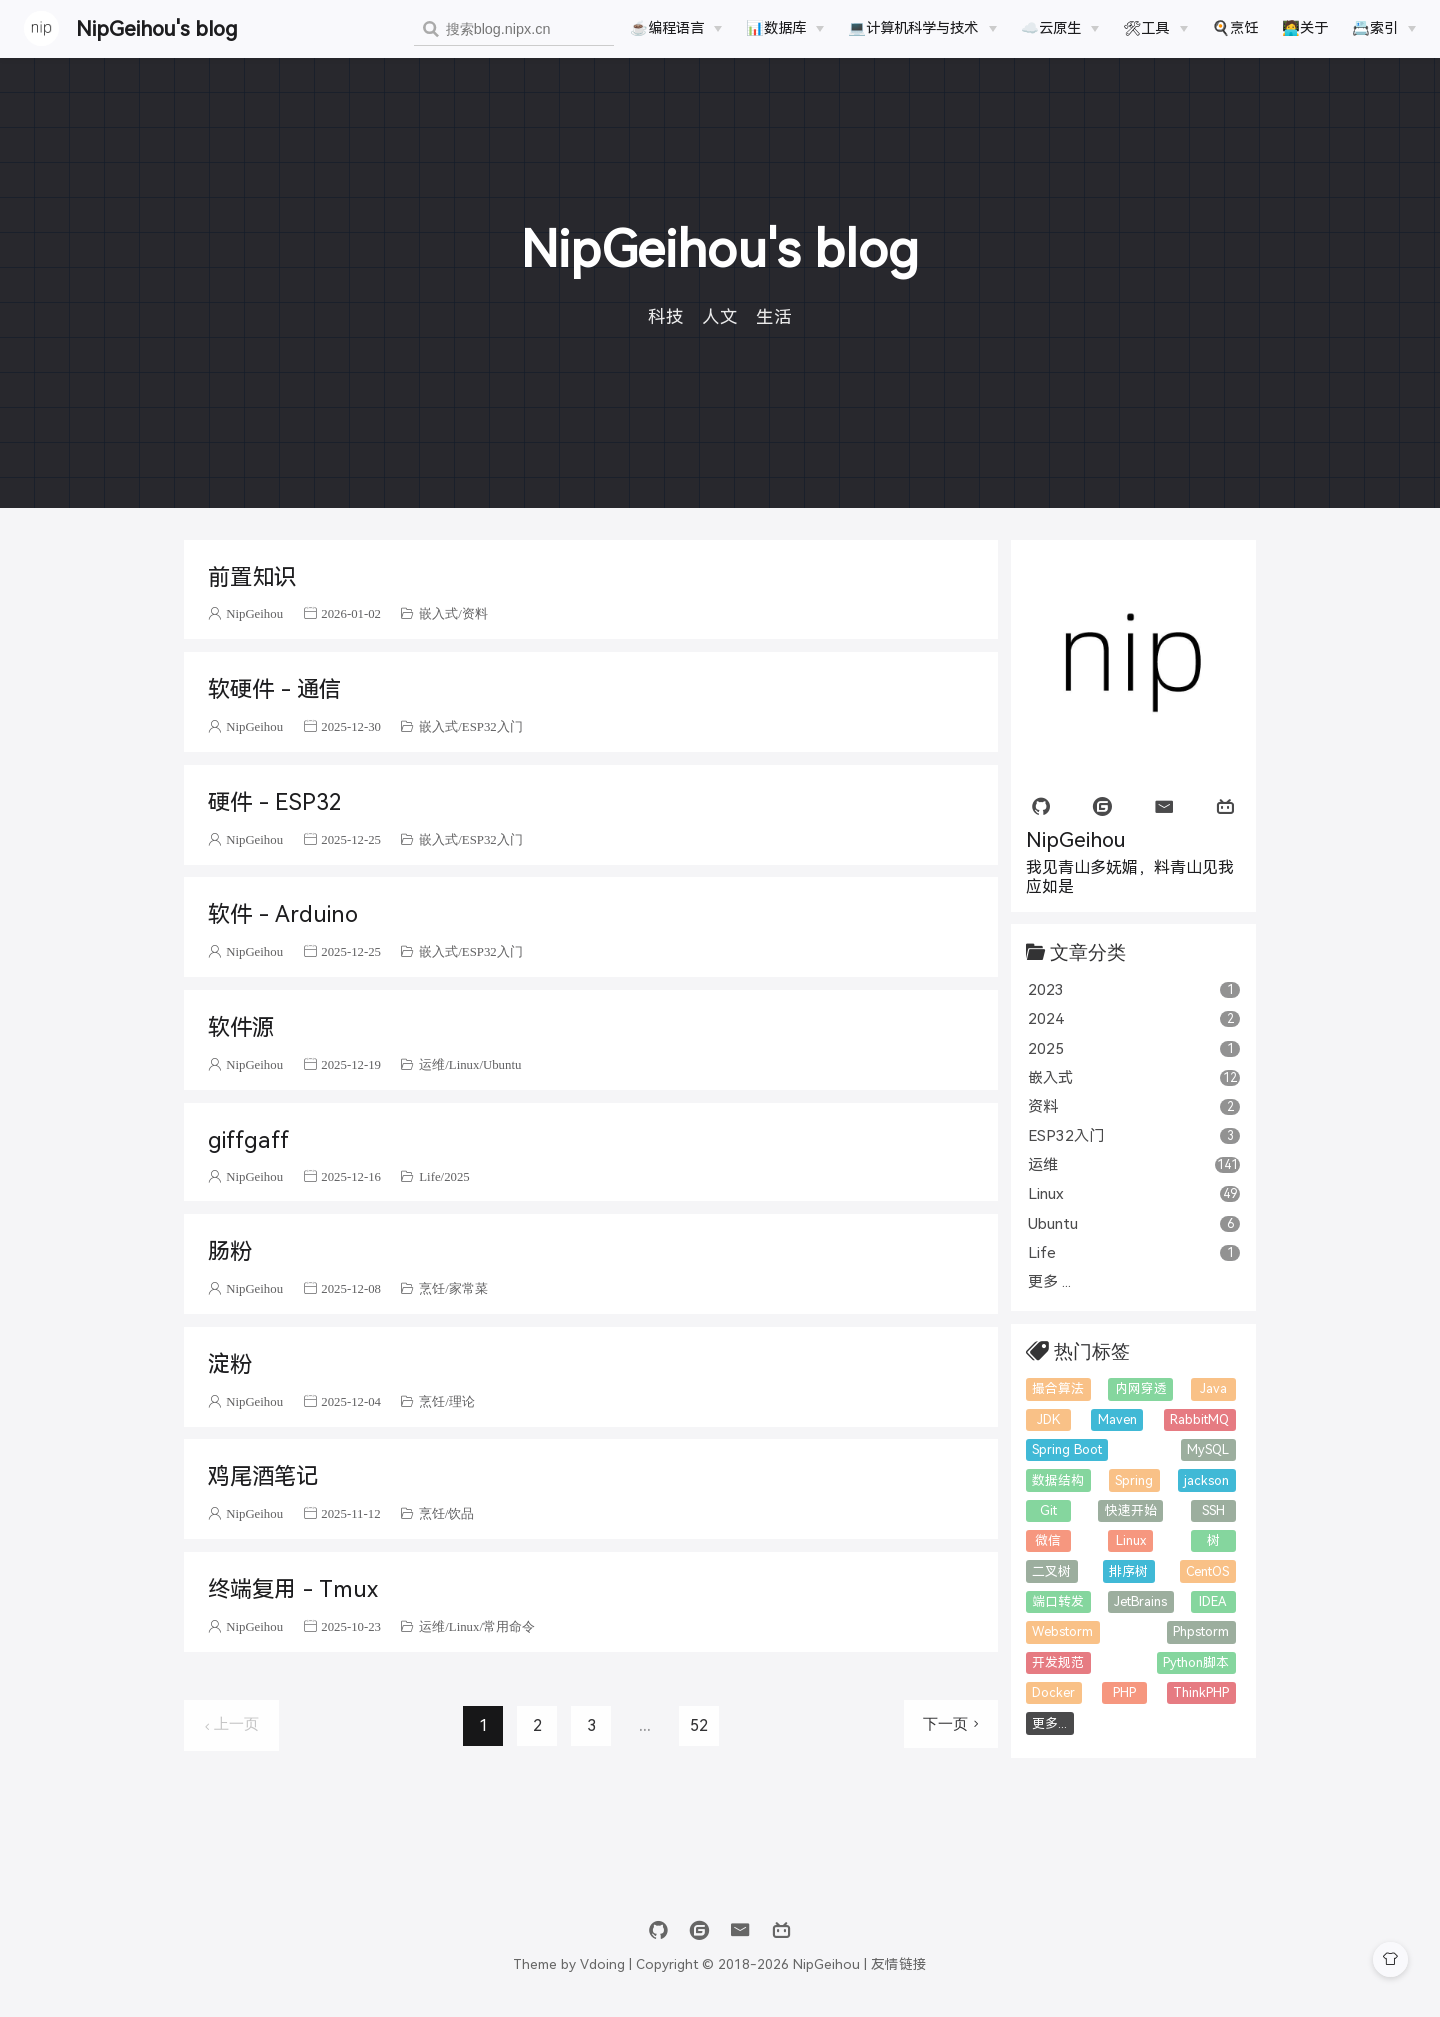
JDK (1048, 1419)
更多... (1049, 1723)
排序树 (1128, 1571)
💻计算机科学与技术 (913, 28)
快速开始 (1131, 1510)
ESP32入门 (492, 726)
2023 (1134, 989)
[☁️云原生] (1060, 28)
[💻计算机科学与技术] (922, 28)
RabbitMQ (1199, 1419)
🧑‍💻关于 (1305, 28)
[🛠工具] (1155, 28)
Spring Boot (1067, 1449)
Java (1213, 1388)
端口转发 (1058, 1601)
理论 (462, 1401)
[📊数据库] (785, 28)
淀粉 (230, 1364)
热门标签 (1092, 1350)
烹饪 (432, 1288)
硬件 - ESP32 (274, 802)
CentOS (1207, 1571)
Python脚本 (1196, 1662)
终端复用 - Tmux (292, 1589)
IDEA (1213, 1601)
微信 (1048, 1540)
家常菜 (468, 1288)
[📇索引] (1384, 28)
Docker (1053, 1692)
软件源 (241, 1027)
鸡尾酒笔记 (263, 1476)
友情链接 (899, 1964)
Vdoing (602, 1964)
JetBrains (1140, 1601)
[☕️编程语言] (676, 28)
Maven (1117, 1419)
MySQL (1208, 1449)
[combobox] (514, 29)
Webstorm (1062, 1631)
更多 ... (1049, 1281)
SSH (1213, 1510)
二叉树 (1051, 1571)
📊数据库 (776, 28)
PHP (1124, 1692)
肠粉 (230, 1251)
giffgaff (248, 1140)
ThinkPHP (1201, 1692)
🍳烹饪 (1235, 28)
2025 (457, 1176)
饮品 (461, 1513)
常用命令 (509, 1626)
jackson (1206, 1480)
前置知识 (252, 577)
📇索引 (1375, 28)
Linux (464, 1064)
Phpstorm (1201, 1631)
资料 (475, 613)
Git (1048, 1510)
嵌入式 (438, 613)
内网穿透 (1141, 1388)
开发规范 (1058, 1662)
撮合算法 (1058, 1388)
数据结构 (1058, 1480)
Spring (1134, 1480)
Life (429, 1176)
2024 (1134, 1018)
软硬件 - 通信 (274, 689)
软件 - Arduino (282, 914)
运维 (432, 1064)
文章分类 (1088, 951)
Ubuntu (502, 1064)
